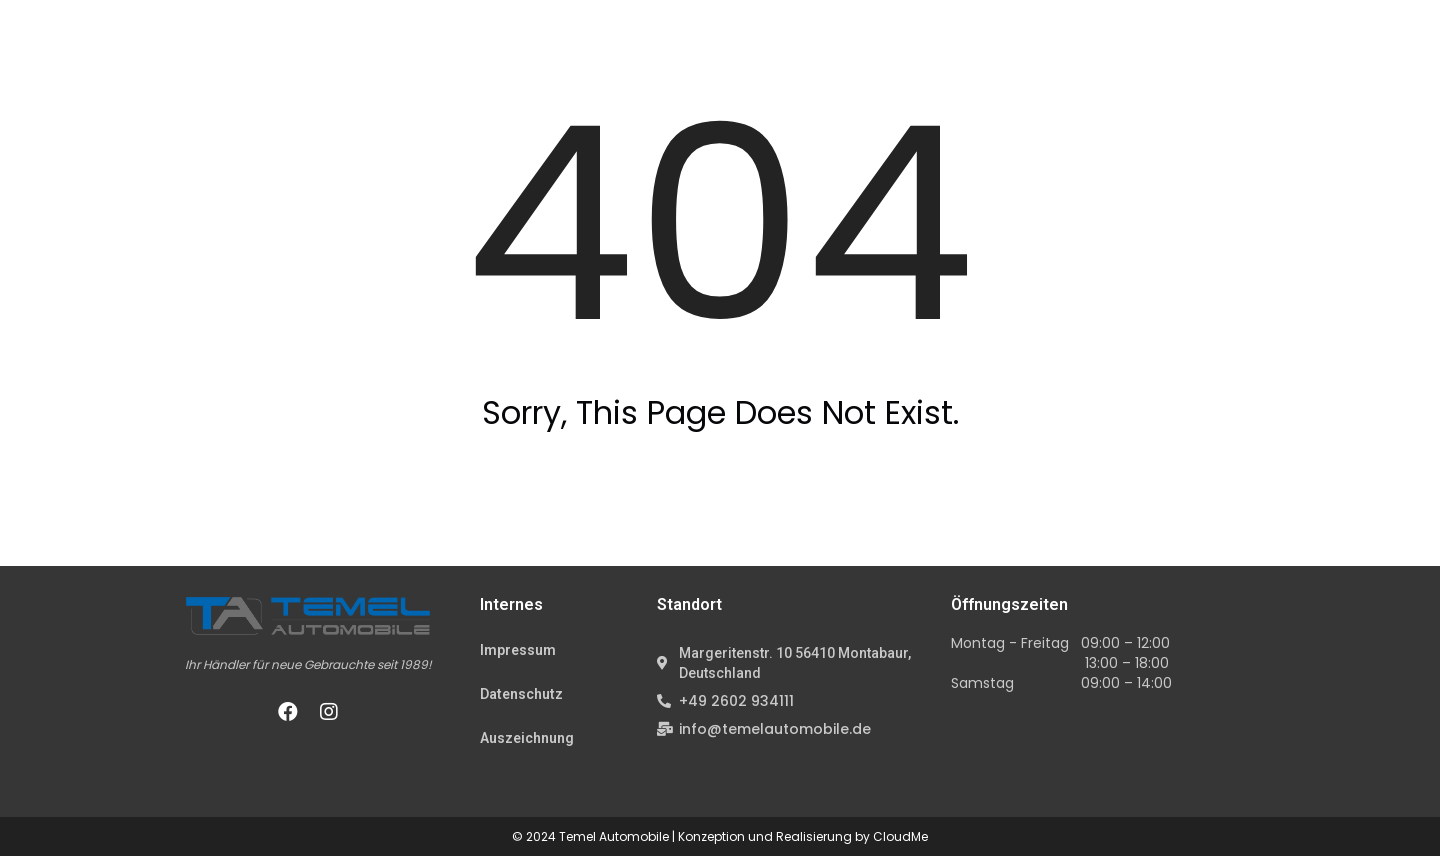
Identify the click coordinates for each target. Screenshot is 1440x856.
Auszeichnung (527, 738)
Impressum (518, 650)
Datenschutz (521, 694)
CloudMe (900, 836)
